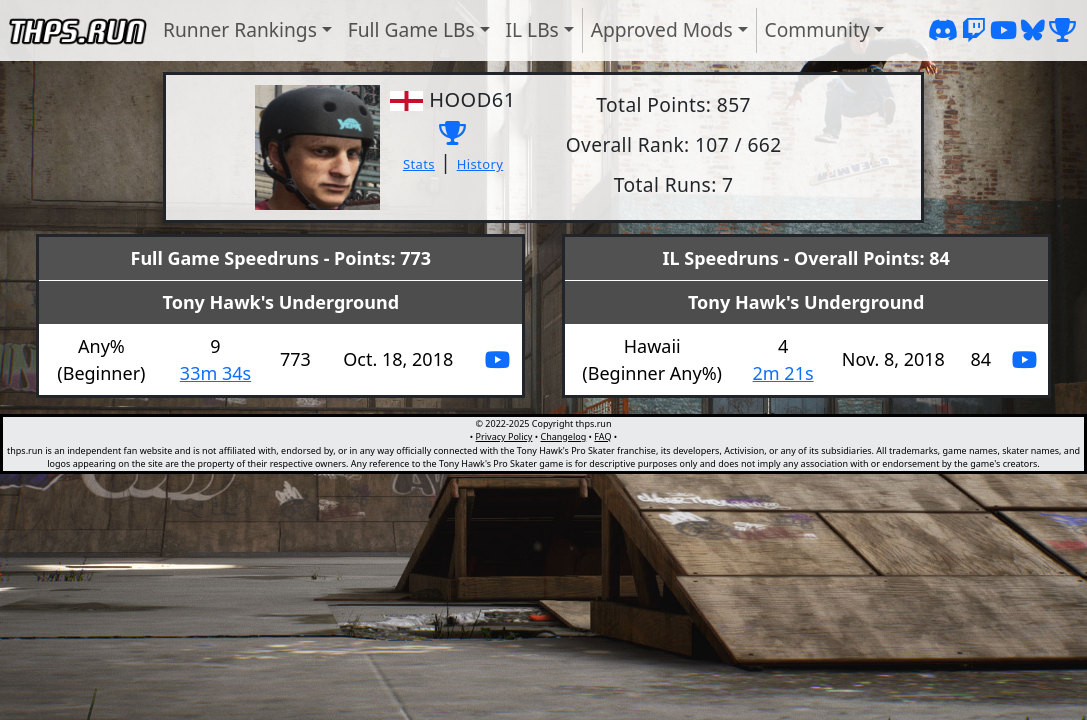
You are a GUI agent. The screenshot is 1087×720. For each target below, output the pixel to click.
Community (817, 29)
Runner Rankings (240, 29)
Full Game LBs (411, 29)
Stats (419, 164)
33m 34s (215, 373)
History (480, 164)
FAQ (602, 436)
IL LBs (532, 29)
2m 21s (783, 373)
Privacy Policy (504, 436)
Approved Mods (662, 29)
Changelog (563, 436)
